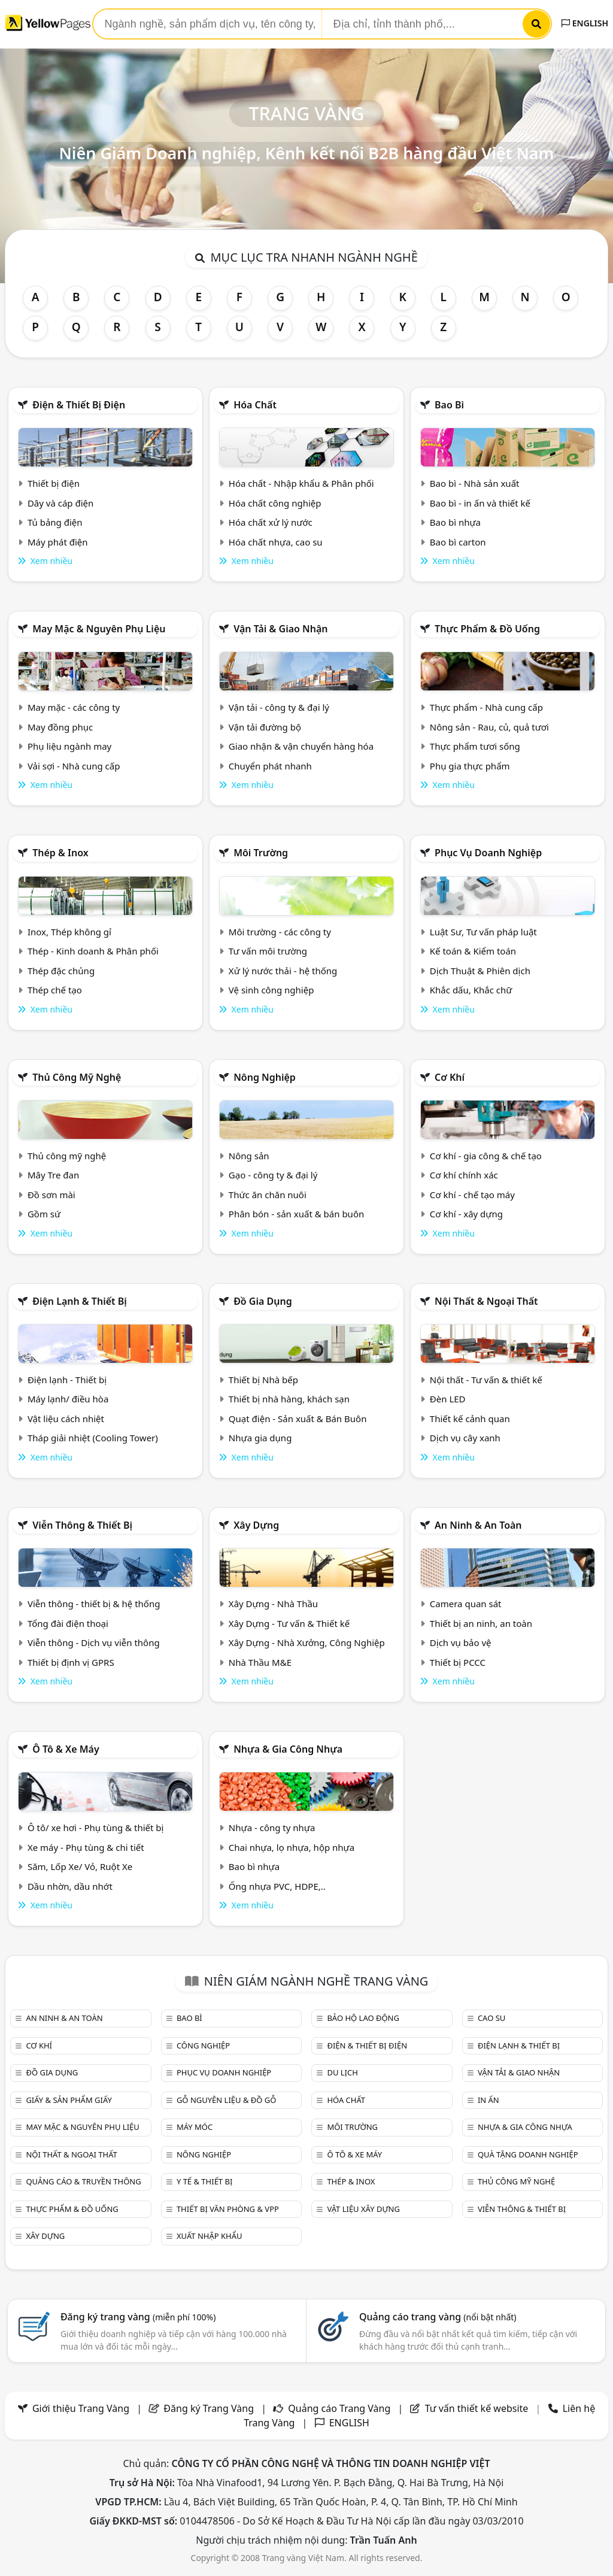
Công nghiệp (203, 2045)
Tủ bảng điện (55, 522)
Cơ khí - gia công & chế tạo (486, 1156)
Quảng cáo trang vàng (437, 2316)
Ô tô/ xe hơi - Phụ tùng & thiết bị (96, 1827)
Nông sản (249, 1156)
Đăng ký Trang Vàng (208, 2408)
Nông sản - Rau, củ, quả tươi (489, 727)
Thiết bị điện (54, 483)
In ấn (488, 2100)
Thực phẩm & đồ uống (487, 628)
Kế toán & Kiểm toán (473, 951)
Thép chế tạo (55, 990)
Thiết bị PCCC (457, 1662)
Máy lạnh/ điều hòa (68, 1399)
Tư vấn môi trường (268, 951)
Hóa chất (255, 404)
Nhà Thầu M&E (260, 1662)
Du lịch (342, 2072)
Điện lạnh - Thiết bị (67, 1380)
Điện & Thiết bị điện (78, 404)
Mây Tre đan (53, 1175)
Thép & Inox (60, 852)
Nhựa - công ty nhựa (272, 1827)
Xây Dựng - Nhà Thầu (273, 1604)
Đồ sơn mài (51, 1195)
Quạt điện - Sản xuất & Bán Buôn (298, 1419)
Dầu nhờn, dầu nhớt (70, 1886)
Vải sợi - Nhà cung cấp (74, 766)
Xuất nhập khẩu (209, 2235)
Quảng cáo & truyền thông (83, 2181)
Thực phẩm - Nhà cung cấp (486, 707)
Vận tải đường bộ (265, 727)
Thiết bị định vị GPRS (71, 1662)
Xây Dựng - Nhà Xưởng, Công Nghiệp (307, 1642)
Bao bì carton (458, 542)
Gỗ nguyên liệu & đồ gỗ (227, 2100)
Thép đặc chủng (61, 971)
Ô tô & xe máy (65, 1749)
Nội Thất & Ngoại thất (486, 1301)
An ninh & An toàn (478, 1525)
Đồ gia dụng (262, 1301)
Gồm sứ (44, 1214)
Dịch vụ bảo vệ (460, 1642)
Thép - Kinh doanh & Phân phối (93, 951)
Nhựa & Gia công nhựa (287, 1749)
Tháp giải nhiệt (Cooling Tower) (93, 1438)
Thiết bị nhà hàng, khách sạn (289, 1399)
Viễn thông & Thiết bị (82, 1525)
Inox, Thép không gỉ (69, 932)
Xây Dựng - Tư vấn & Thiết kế (289, 1623)
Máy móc (195, 2127)
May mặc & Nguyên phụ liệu (98, 628)
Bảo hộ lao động (363, 2018)
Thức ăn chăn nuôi (267, 1195)
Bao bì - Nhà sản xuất (475, 483)
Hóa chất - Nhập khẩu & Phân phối (301, 483)
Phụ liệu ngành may (69, 746)
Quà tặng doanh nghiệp (528, 2154)
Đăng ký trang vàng (138, 2316)
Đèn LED (448, 1399)
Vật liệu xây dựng (363, 2209)
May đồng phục (60, 727)
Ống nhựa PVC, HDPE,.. (277, 1886)
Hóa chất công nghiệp (275, 503)
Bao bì (449, 404)
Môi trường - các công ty (280, 932)
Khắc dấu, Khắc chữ (471, 990)
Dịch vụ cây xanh (465, 1438)
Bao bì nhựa (455, 522)
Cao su (491, 2018)
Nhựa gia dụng (260, 1438)
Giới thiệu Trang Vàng (80, 2408)
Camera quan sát (466, 1604)
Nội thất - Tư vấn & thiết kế (486, 1380)
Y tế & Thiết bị (204, 2181)
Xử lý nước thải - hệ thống (283, 971)
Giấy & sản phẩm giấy (68, 2100)
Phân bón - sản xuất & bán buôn (296, 1214)
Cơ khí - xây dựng (466, 1214)
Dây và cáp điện (60, 503)
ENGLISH (585, 23)
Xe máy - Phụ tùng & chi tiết (86, 1847)
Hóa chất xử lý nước (270, 522)
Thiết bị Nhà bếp (263, 1380)
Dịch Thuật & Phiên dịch (480, 971)
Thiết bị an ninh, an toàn (481, 1623)
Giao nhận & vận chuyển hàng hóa (301, 746)
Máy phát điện (58, 542)
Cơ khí (450, 1077)
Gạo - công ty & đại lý (273, 1175)
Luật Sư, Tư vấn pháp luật (483, 932)
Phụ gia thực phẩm (470, 766)
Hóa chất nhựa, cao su (276, 542)
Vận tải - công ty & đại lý (279, 707)
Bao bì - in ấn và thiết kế (480, 503)
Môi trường (260, 852)
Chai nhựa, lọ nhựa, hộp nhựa (291, 1847)
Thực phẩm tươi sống (475, 746)
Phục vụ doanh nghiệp (488, 852)
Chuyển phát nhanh (270, 766)
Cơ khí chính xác (464, 1175)
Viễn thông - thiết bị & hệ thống (94, 1604)
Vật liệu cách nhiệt (66, 1419)
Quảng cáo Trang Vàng (339, 2408)
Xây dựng (256, 1525)
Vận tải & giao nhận (280, 628)
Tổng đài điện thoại (68, 1623)
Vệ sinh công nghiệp (271, 990)
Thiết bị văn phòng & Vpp (228, 2209)
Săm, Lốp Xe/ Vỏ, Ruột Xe (80, 1866)
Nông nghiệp (264, 1077)
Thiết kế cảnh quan (470, 1419)
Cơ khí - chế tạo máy (472, 1195)
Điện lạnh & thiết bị (79, 1301)
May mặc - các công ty (74, 707)
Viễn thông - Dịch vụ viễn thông (94, 1642)
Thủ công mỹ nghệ (76, 1077)
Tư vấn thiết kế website (478, 2408)
